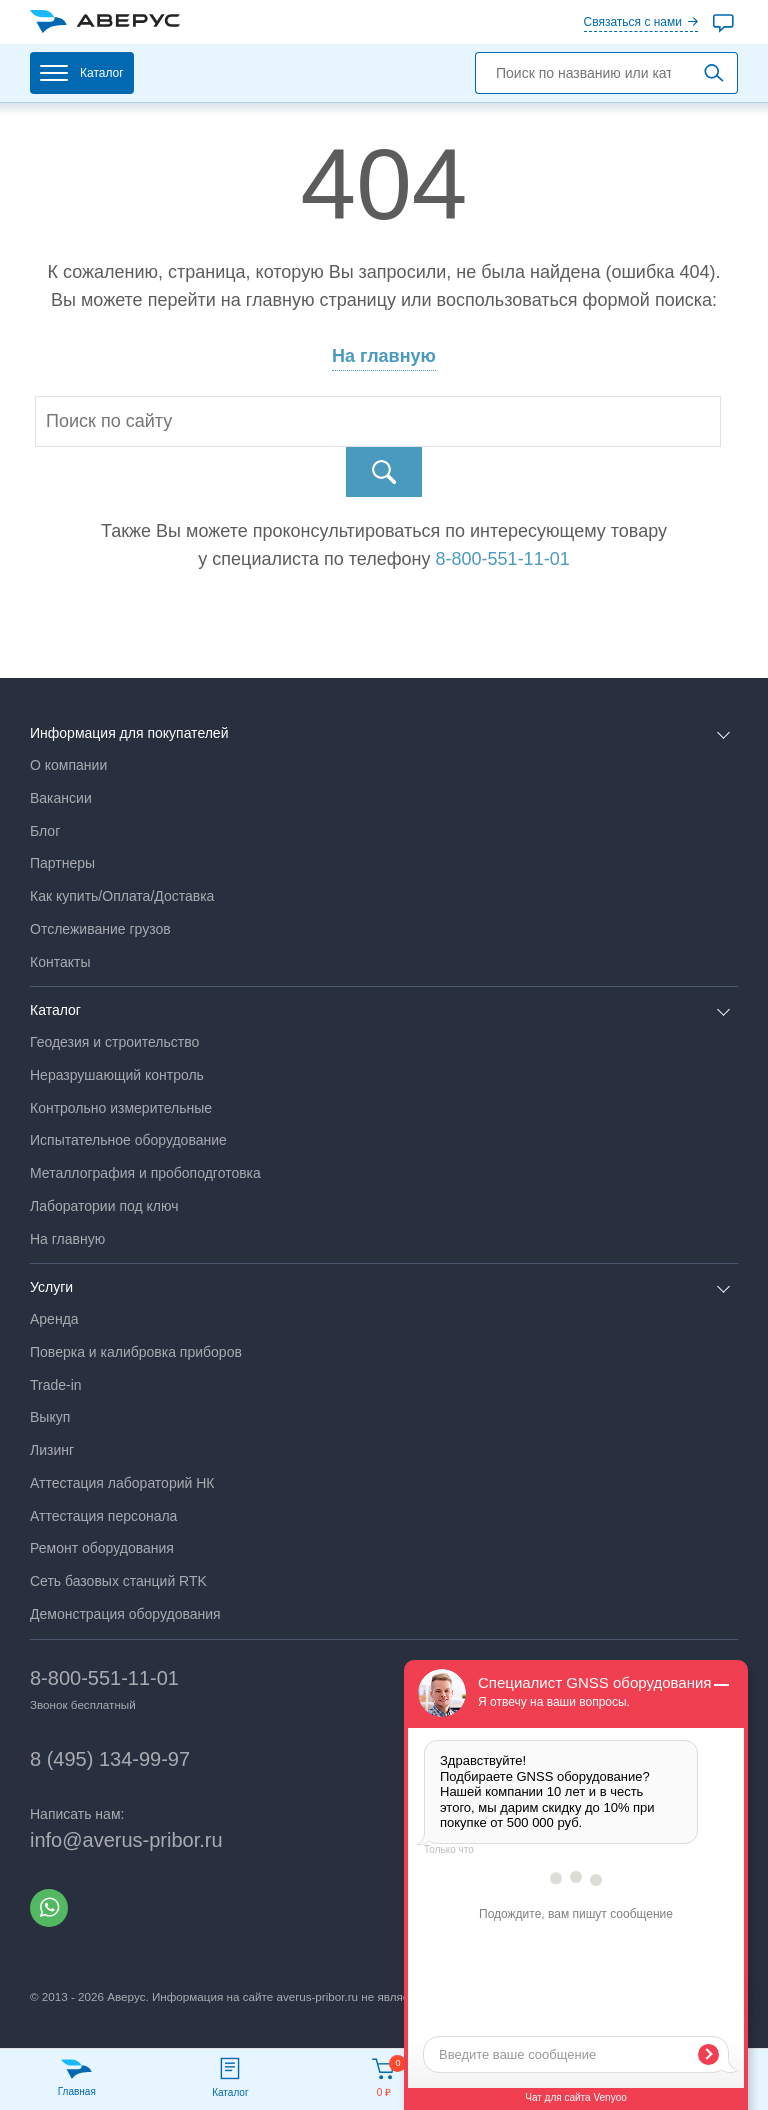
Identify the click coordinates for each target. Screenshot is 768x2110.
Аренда (54, 1319)
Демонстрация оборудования (125, 1614)
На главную (384, 356)
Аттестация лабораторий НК (122, 1483)
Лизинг (52, 1450)
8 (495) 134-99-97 (110, 1759)
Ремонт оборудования (102, 1548)
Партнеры (62, 863)
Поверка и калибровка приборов (136, 1352)
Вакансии (61, 798)
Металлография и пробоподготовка (145, 1173)
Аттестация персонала (103, 1516)
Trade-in (56, 1385)
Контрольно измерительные (121, 1108)
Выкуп (50, 1417)
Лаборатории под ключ (104, 1206)
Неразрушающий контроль (117, 1075)
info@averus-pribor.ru (126, 1840)
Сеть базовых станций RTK (118, 1581)
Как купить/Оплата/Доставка (122, 896)
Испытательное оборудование (128, 1140)
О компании (68, 765)
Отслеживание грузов (100, 929)
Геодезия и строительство (114, 1042)
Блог (45, 831)
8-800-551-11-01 (104, 1678)
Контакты (60, 962)
